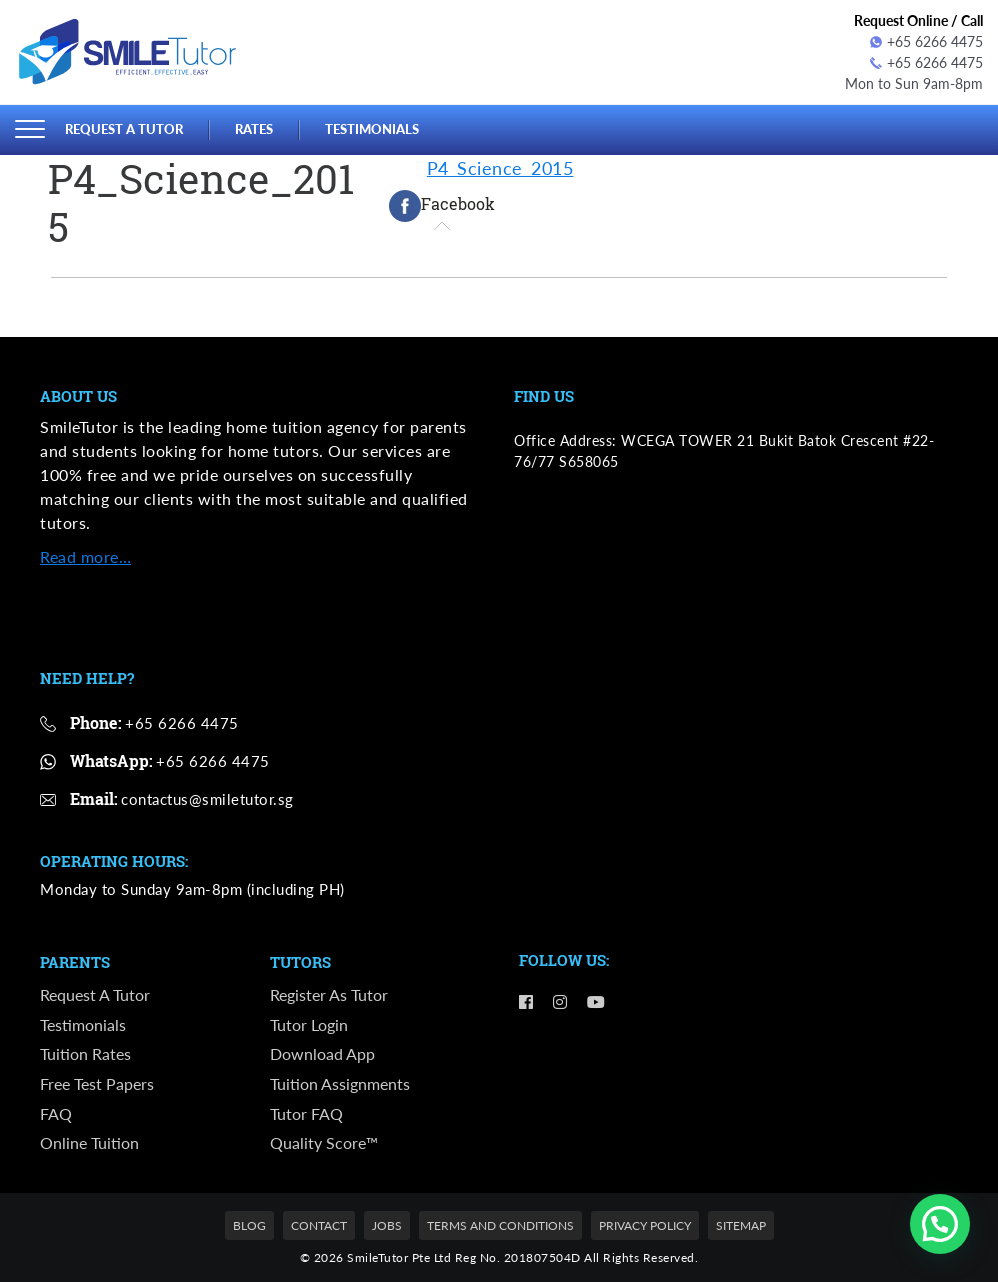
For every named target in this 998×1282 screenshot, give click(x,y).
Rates (254, 129)
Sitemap (741, 1225)
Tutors (300, 963)
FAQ (56, 1113)
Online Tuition (89, 1142)
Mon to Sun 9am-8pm (914, 83)
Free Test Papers (97, 1083)
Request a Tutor (124, 129)
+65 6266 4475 (926, 41)
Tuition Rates (85, 1053)
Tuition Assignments (340, 1083)
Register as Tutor (329, 994)
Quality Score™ (324, 1142)
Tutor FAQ (306, 1113)
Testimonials (372, 129)
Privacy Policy (645, 1225)
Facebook (442, 206)
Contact (319, 1225)
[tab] (442, 206)
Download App (322, 1053)
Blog (249, 1225)
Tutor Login (309, 1024)
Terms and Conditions (500, 1225)
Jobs (387, 1225)
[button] (940, 1224)
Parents (75, 963)
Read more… (85, 556)
